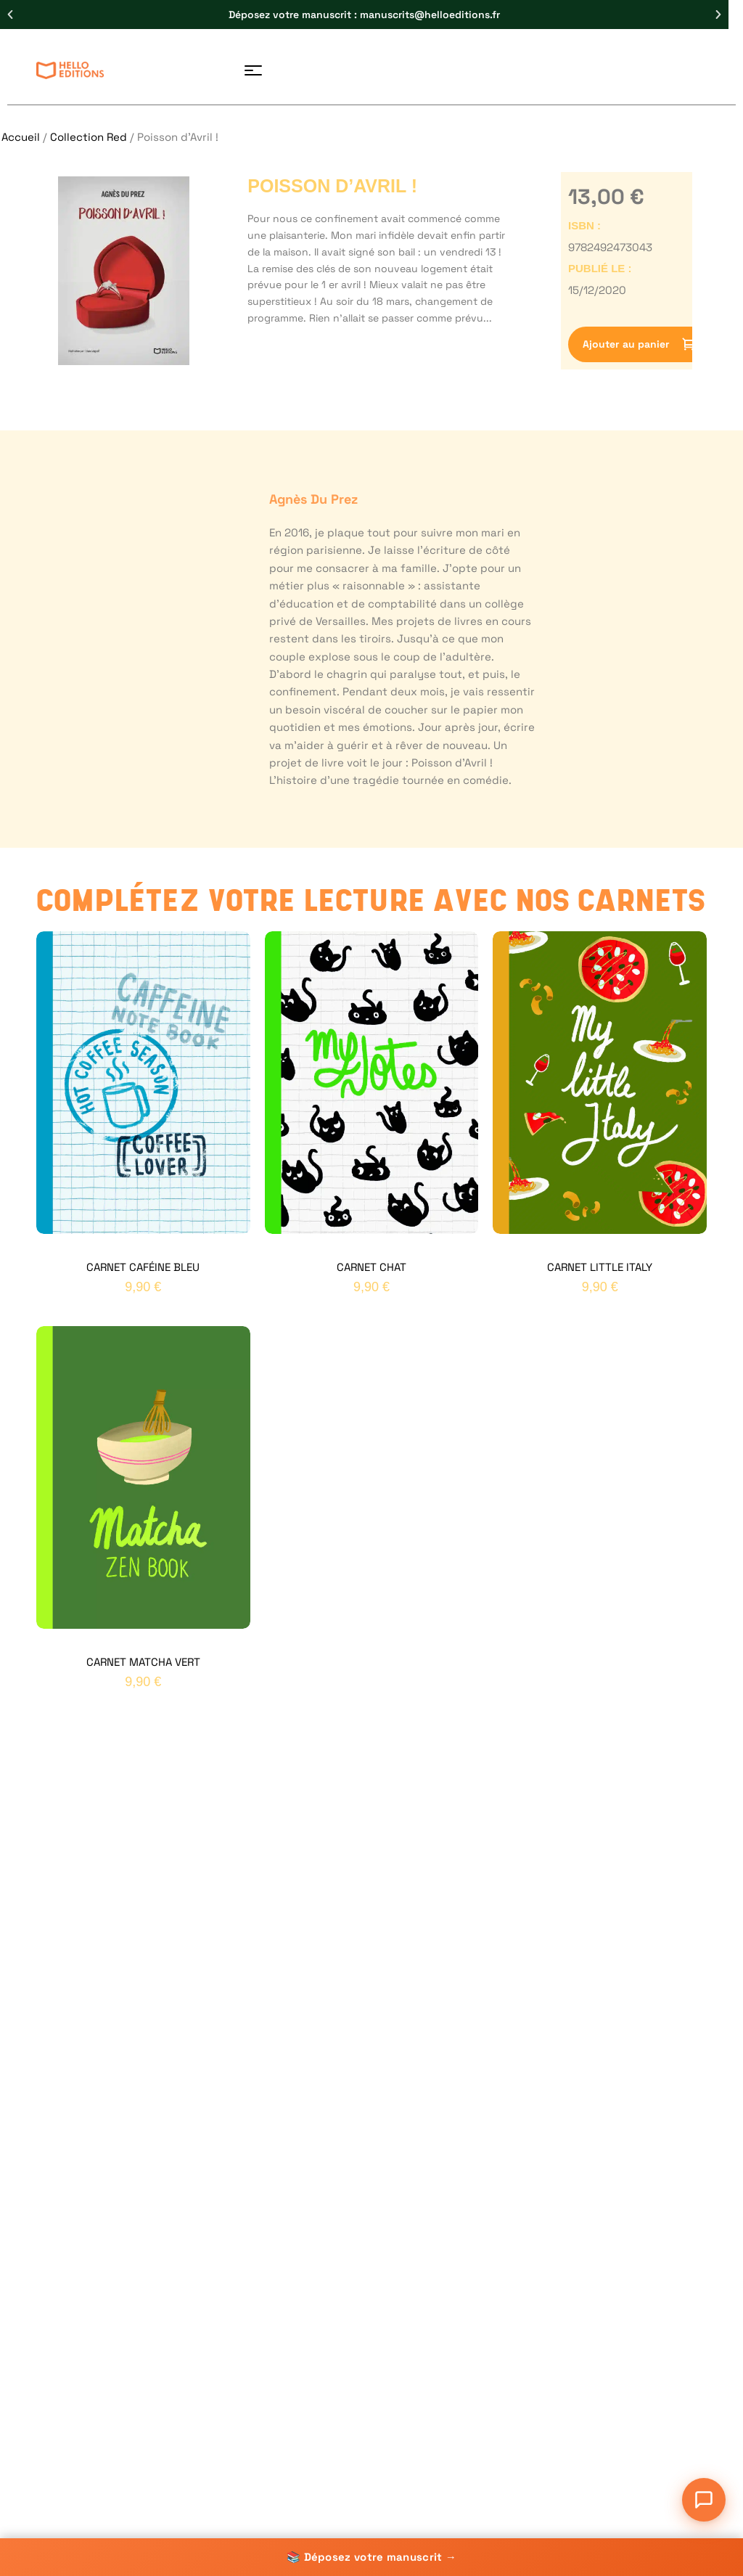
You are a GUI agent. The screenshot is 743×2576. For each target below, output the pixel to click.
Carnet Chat (371, 1267)
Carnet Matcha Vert (143, 1662)
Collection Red (88, 137)
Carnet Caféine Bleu (143, 1267)
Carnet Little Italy (599, 1267)
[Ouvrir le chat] (704, 2500)
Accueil (20, 137)
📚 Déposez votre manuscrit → (371, 2557)
